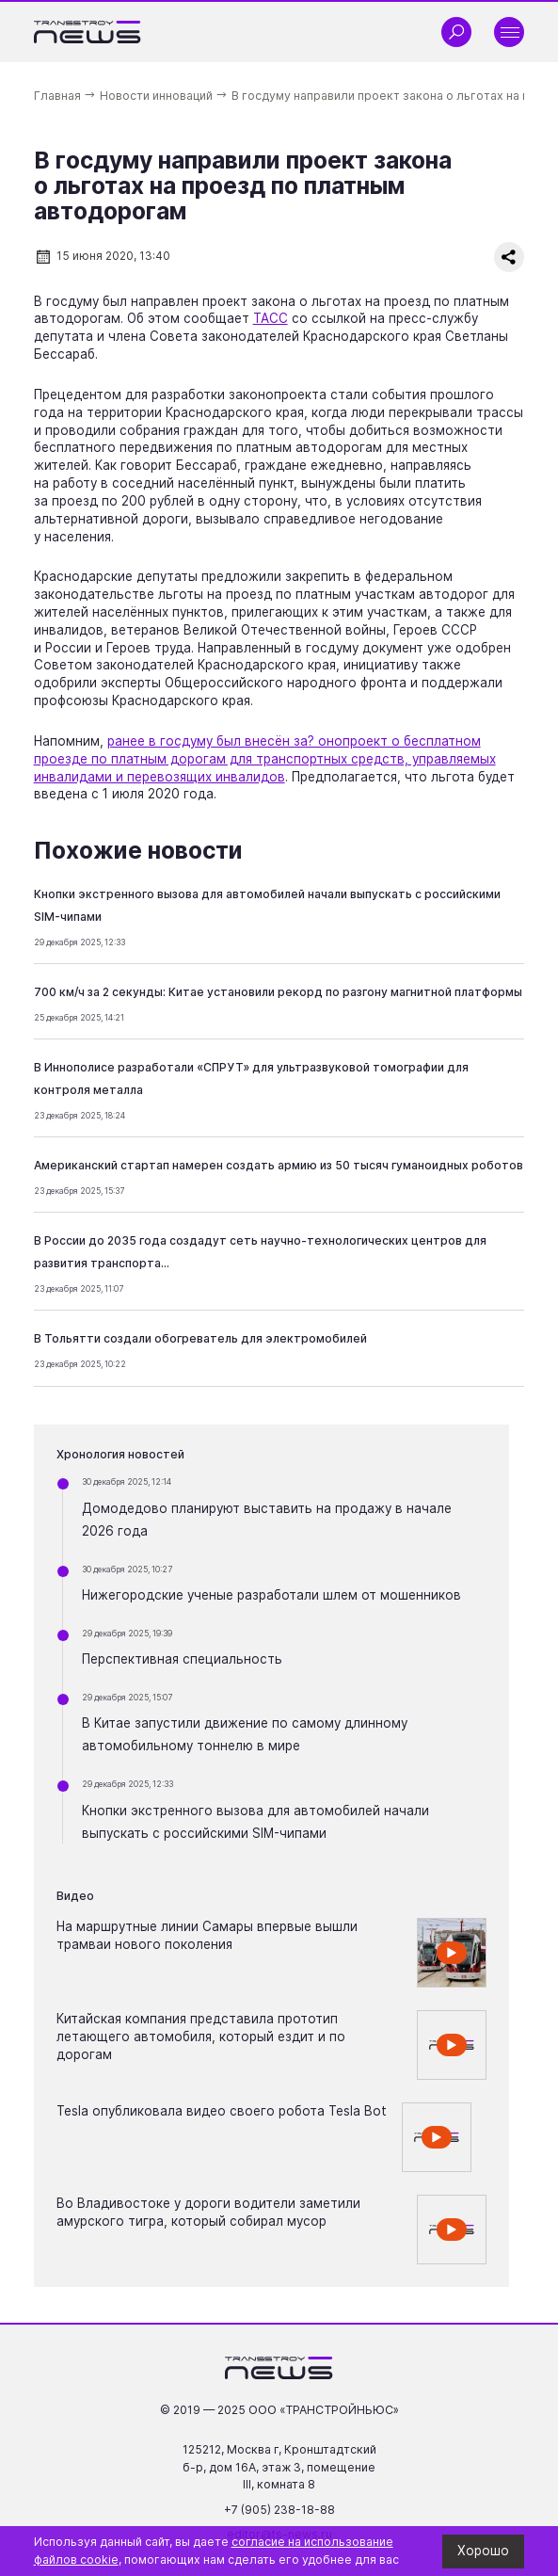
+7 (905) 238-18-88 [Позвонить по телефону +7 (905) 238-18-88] (279, 2510)
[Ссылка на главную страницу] (88, 32)
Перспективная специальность (182, 1658)
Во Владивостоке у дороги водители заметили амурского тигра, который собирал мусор (208, 2212)
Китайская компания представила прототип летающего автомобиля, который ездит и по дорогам (200, 2036)
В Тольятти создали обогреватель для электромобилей (200, 1338)
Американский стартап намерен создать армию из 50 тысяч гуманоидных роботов (278, 1165)
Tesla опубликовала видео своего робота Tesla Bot (221, 2110)
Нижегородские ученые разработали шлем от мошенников (271, 1594)
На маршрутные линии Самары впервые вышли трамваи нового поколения (207, 1935)
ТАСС (270, 318)
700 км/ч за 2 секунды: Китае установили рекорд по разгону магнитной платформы (278, 992)
